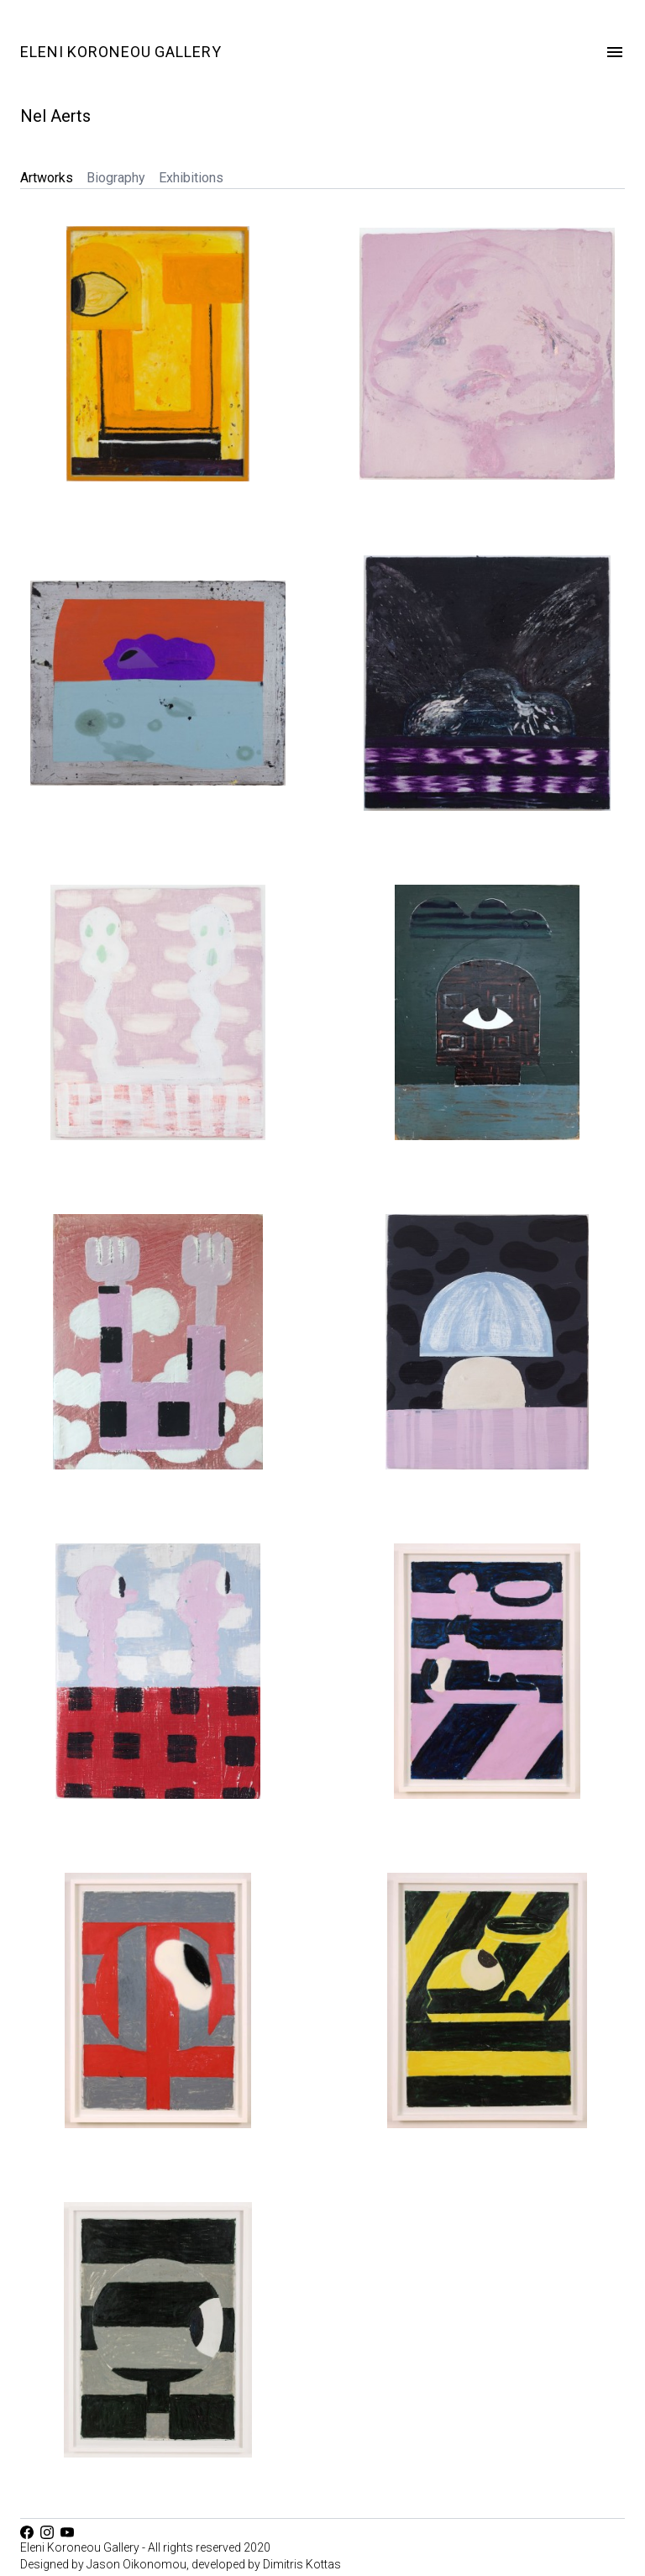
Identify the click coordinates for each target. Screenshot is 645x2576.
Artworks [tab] (46, 178)
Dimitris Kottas (302, 2564)
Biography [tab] (116, 178)
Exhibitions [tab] (191, 178)
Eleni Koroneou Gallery (121, 51)
